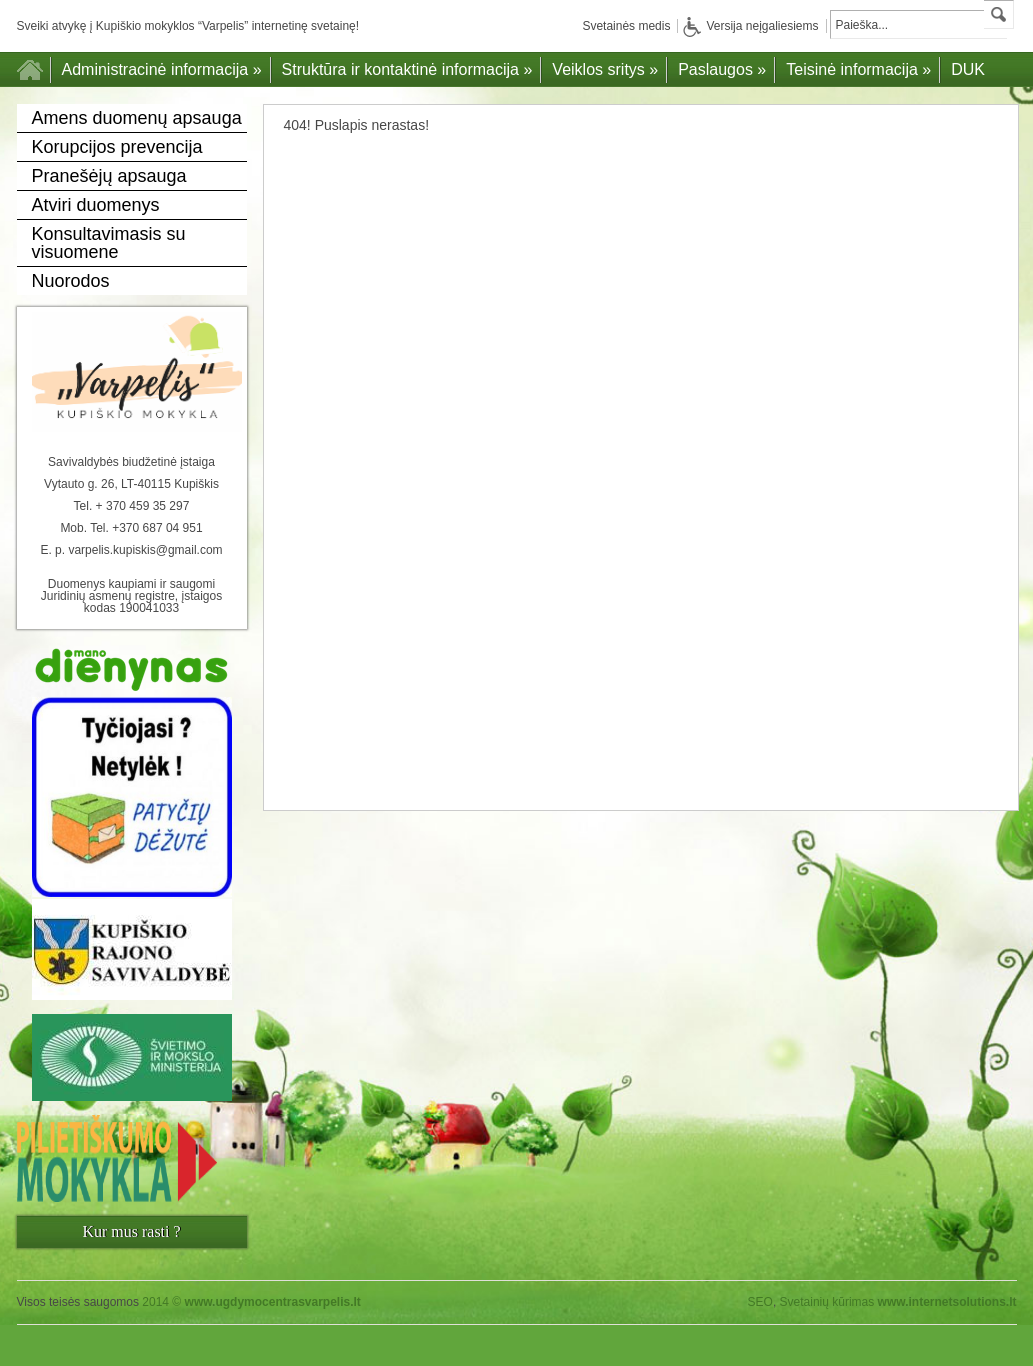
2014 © (251, 1302)
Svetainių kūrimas (827, 1302)
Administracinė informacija (162, 69)
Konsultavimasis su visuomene (109, 243)
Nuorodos (71, 281)
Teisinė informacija (858, 69)
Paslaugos (722, 69)
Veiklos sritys (605, 69)
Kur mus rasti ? (131, 1231)
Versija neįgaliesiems (750, 26)
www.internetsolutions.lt (947, 1302)
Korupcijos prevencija (117, 147)
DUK (968, 69)
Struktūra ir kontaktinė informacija (407, 69)
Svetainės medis (626, 26)
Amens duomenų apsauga (137, 118)
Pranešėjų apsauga (109, 176)
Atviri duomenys (96, 205)
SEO (760, 1302)
